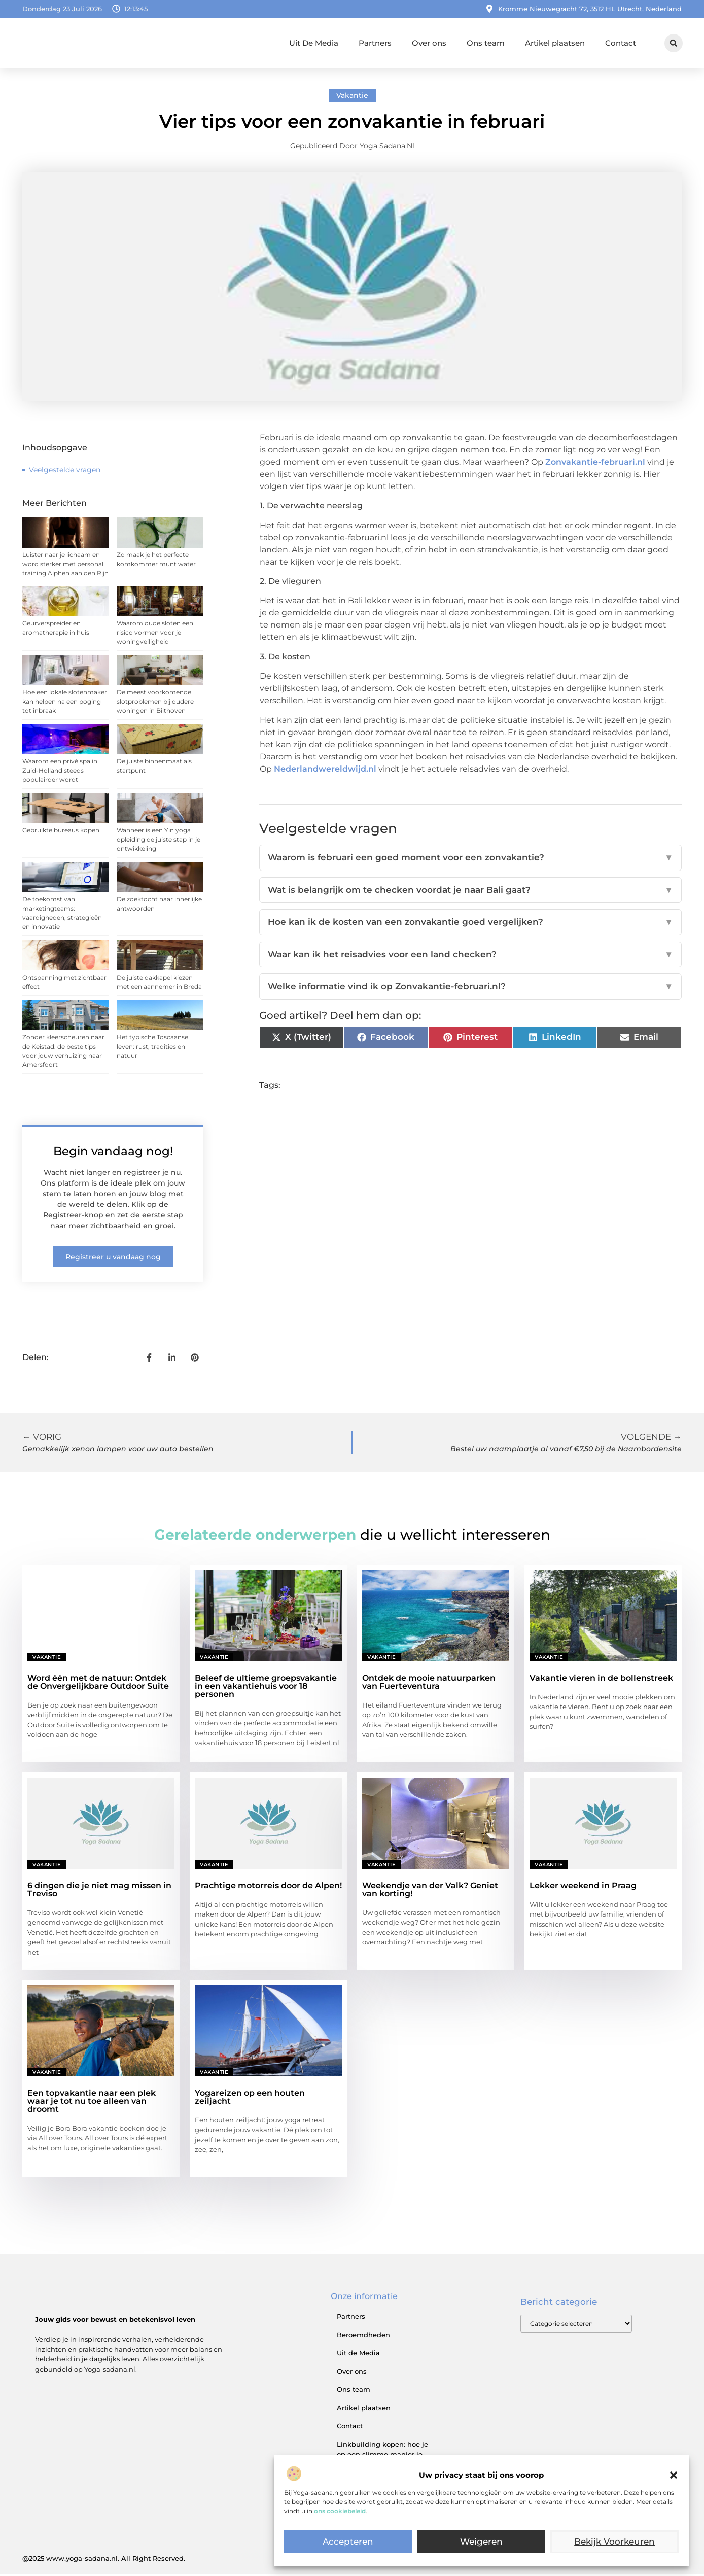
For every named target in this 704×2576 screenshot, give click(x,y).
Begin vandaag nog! (113, 1152)
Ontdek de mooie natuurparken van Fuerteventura (429, 1683)
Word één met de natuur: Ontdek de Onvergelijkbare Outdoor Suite (98, 1683)
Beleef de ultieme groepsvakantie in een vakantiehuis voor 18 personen (266, 1687)
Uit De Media (313, 43)
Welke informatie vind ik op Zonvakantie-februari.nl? (470, 988)
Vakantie (352, 96)
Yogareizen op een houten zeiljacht (250, 2098)
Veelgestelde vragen (64, 471)
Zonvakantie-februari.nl (595, 463)
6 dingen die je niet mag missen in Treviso (99, 1891)
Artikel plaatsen (555, 43)
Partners (375, 43)
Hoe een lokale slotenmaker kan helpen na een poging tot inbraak (64, 703)
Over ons (429, 43)
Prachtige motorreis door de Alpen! (268, 1887)
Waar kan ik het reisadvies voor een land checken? (470, 956)
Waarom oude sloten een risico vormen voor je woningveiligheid (155, 634)
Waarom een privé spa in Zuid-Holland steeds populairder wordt (59, 772)
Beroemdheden (363, 2336)
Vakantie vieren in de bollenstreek (601, 1679)
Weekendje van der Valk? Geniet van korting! (430, 1891)
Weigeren (481, 2542)
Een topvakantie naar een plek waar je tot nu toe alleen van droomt (91, 2102)
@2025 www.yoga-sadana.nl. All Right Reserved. (103, 2560)
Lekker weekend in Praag (583, 1887)
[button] (673, 2475)
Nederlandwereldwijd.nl (325, 770)
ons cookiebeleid (340, 2511)
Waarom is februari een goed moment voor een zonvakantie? (470, 859)
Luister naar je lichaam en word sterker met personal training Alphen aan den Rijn (65, 565)
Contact (620, 43)
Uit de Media (358, 2354)
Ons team (486, 43)
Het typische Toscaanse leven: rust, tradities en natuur (152, 1047)
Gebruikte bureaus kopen (60, 832)
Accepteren (348, 2542)
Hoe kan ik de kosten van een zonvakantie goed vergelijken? (470, 923)
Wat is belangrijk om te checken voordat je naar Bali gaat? (470, 891)
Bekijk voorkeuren (615, 2542)
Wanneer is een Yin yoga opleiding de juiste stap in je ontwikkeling (158, 841)
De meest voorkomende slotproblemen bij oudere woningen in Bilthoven (155, 703)
